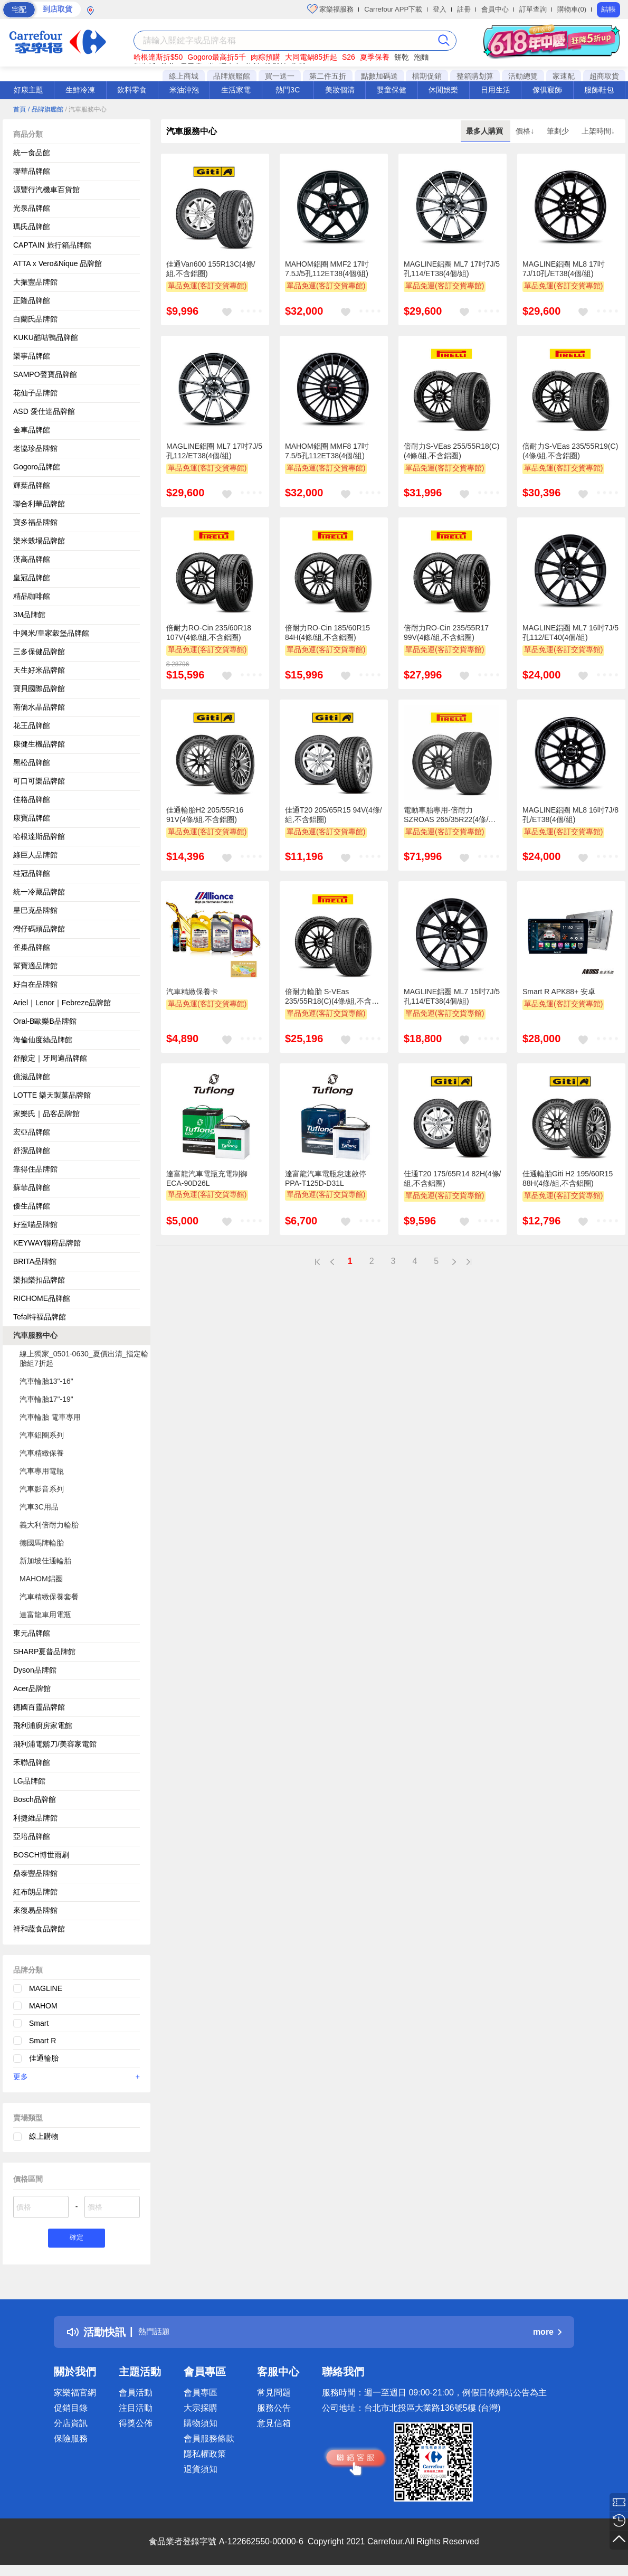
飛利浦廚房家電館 (42, 1725)
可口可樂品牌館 (39, 781)
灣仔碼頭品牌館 (39, 928)
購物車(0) (571, 9)
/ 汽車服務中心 (86, 109)
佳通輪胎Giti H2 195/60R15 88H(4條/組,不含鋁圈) (567, 1178)
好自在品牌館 (35, 984)
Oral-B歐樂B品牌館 (45, 1021)
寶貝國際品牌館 (39, 688)
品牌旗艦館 (231, 76)
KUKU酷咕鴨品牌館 (45, 337)
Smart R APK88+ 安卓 (558, 991)
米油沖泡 (184, 90)
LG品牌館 (29, 1781)
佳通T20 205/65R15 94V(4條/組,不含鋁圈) (333, 815)
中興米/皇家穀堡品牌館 (51, 633)
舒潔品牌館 (31, 1150)
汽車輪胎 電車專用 (50, 1417)
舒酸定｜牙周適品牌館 (50, 1058)
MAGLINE (45, 1988)
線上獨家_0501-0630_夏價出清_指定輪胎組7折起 (84, 1358)
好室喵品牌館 (35, 1224)
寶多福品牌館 (35, 522)
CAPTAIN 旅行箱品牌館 (52, 245)
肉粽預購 (265, 57)
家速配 (564, 76)
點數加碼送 (379, 76)
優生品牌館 (31, 1206)
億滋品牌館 (31, 1076)
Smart (39, 2023)
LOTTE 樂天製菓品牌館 (52, 1095)
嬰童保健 (391, 90)
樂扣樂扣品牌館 (39, 1280)
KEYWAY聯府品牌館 (47, 1243)
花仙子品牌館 (35, 393)
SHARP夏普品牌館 (44, 1651)
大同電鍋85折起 (311, 57)
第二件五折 (327, 76)
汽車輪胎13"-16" (46, 1381)
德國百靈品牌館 (39, 1707)
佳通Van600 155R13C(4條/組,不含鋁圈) (210, 269)
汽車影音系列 (42, 1489)
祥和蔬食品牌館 (39, 1928)
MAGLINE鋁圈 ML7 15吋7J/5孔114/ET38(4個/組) (452, 996)
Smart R (42, 2040)
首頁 (19, 109)
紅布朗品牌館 (35, 1892)
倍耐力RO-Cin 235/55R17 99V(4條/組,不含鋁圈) (446, 632)
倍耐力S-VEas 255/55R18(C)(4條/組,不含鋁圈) (451, 451)
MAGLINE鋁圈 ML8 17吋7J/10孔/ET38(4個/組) (563, 269)
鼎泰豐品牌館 (35, 1873)
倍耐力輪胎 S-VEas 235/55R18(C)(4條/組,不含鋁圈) (332, 996)
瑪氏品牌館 (31, 226)
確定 (76, 2239)
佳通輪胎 (44, 2058)
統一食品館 (31, 152)
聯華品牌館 (31, 171)
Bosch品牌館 (34, 1799)
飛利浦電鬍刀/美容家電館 (55, 1744)
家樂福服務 (330, 9)
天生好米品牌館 (39, 670)
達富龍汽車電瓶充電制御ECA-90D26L (207, 1178)
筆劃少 (559, 131)
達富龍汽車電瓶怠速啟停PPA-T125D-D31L (325, 1178)
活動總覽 (523, 76)
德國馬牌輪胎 (42, 1543)
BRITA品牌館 (34, 1261)
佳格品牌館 (31, 799)
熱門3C (287, 90)
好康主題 (28, 90)
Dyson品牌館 (34, 1670)
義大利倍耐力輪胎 (49, 1525)
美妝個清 (340, 90)
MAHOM (43, 2006)
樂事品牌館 (31, 356)
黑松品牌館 (31, 762)
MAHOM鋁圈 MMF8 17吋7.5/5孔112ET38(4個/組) (327, 451)
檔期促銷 (427, 76)
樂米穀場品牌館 (39, 540)
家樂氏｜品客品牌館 (46, 1113)
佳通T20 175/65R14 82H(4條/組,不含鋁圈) (452, 1178)
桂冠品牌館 (31, 873)
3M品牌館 (29, 614)
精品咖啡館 (31, 596)
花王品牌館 (31, 725)
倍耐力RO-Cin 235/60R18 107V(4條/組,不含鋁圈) (208, 632)
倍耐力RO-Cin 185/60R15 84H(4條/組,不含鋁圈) (327, 632)
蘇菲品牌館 (31, 1187)
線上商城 (183, 76)
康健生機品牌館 (39, 744)
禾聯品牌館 (31, 1762)
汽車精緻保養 (42, 1453)
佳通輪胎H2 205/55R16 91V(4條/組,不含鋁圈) (204, 815)
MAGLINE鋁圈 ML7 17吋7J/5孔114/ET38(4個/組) (452, 269)
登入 (439, 9)
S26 (348, 57)
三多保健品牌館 (39, 651)
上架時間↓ (598, 131)
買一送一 (279, 76)
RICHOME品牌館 (41, 1298)
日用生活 (495, 90)
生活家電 (236, 90)
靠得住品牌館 (35, 1169)
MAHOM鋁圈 (41, 1578)
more (547, 2334)
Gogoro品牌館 (36, 467)
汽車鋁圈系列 (42, 1435)
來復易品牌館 (35, 1910)
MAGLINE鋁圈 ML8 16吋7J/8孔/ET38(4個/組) (570, 815)
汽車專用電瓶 (42, 1471)
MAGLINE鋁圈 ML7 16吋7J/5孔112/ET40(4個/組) (570, 632)
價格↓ (526, 131)
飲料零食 (132, 90)
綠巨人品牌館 (35, 855)
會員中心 (495, 9)
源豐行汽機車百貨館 (46, 189)
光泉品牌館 (31, 208)
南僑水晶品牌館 (39, 707)
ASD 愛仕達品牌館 (44, 411)
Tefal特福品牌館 (39, 1317)
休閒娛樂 (443, 90)
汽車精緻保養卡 (192, 991)
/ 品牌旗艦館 (45, 109)
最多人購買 (485, 131)
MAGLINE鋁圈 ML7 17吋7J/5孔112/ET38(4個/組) (214, 451)
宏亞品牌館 (31, 1132)
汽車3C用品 (39, 1507)
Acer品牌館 (32, 1688)
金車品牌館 (31, 430)
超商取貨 (604, 76)
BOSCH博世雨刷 (41, 1855)
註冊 (464, 9)
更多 (76, 2076)
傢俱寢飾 (547, 90)
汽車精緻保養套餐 (49, 1596)
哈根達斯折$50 (158, 57)
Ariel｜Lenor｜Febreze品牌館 (62, 1002)
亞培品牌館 (31, 1836)
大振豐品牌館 (35, 282)
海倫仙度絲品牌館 (42, 1039)
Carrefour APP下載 (393, 9)
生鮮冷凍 (80, 90)
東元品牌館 (31, 1633)
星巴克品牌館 (35, 910)
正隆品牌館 (31, 300)
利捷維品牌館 (35, 1818)
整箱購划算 (474, 76)
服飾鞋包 (599, 90)
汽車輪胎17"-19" (46, 1399)
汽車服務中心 (35, 1335)
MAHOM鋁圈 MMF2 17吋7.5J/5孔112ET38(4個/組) (327, 269)
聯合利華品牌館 (39, 503)
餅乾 (401, 57)
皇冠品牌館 (31, 577)
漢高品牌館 (31, 559)
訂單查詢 (533, 9)
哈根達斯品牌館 (39, 836)
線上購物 (44, 2136)
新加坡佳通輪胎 (45, 1560)
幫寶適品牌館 (35, 965)
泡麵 (421, 57)
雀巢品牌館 (31, 947)
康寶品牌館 (31, 818)
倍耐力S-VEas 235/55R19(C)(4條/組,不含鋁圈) (570, 451)
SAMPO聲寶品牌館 (45, 374)
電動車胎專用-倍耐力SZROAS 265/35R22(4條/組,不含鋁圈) (451, 815)
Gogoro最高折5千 (216, 57)
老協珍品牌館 (35, 448)
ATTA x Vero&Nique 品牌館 (57, 263)
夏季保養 (374, 57)
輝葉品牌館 (31, 485)
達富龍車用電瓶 (45, 1614)
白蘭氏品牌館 (35, 319)
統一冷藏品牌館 (39, 892)
